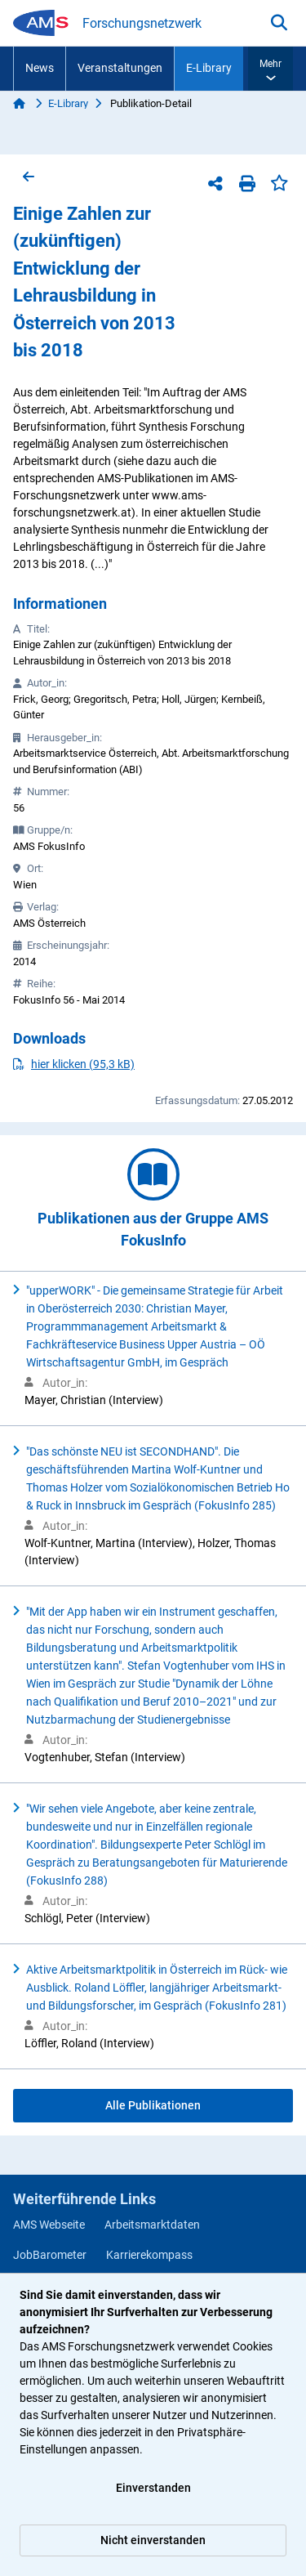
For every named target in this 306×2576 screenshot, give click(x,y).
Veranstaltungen (120, 67)
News (39, 67)
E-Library (209, 67)
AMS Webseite (49, 2224)
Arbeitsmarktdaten (152, 2224)
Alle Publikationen (153, 2105)
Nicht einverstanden (153, 2540)
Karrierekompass (149, 2254)
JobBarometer (49, 2254)
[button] (270, 69)
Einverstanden (153, 2487)
